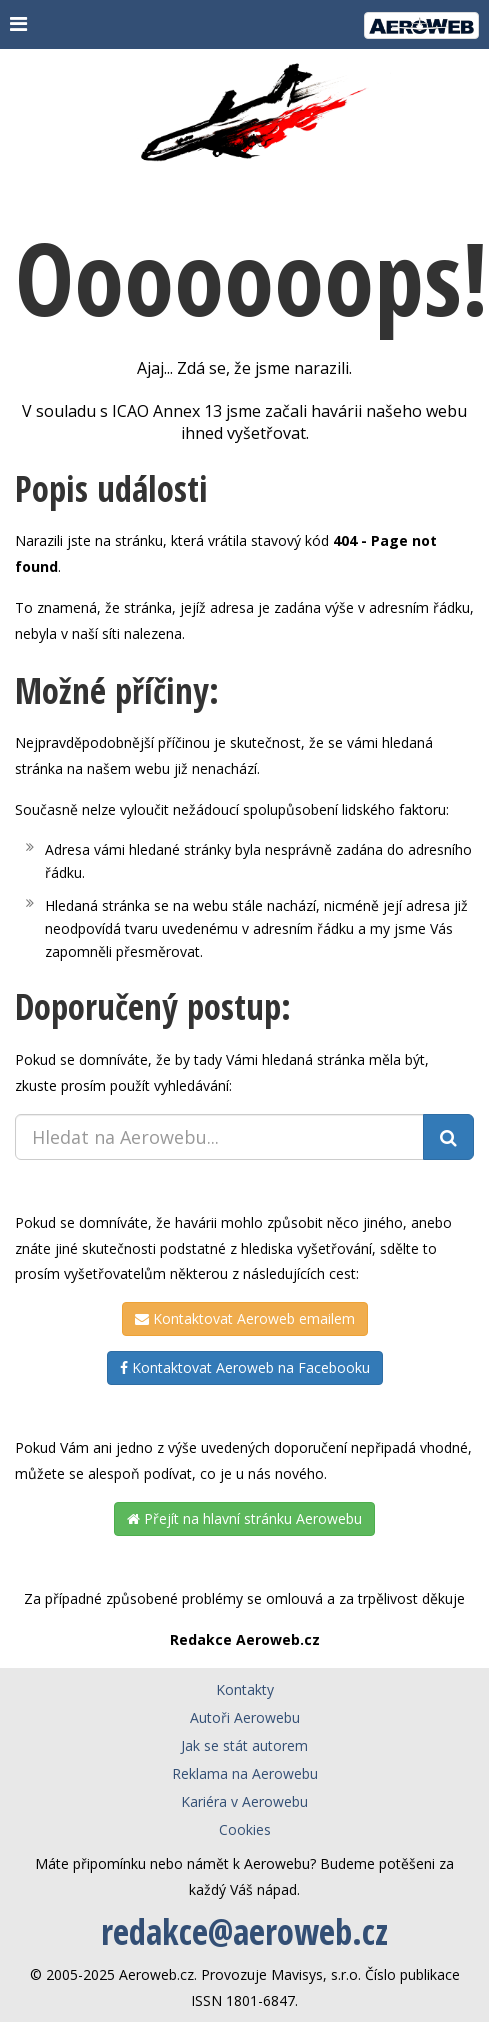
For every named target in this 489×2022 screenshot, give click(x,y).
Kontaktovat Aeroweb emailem (245, 1318)
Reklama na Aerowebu (245, 1773)
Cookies (245, 1829)
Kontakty (245, 1689)
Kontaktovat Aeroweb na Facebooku (245, 1367)
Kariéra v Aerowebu (244, 1801)
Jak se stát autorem (244, 1745)
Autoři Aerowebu (245, 1717)
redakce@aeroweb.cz (244, 1931)
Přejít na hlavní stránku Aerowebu (244, 1518)
